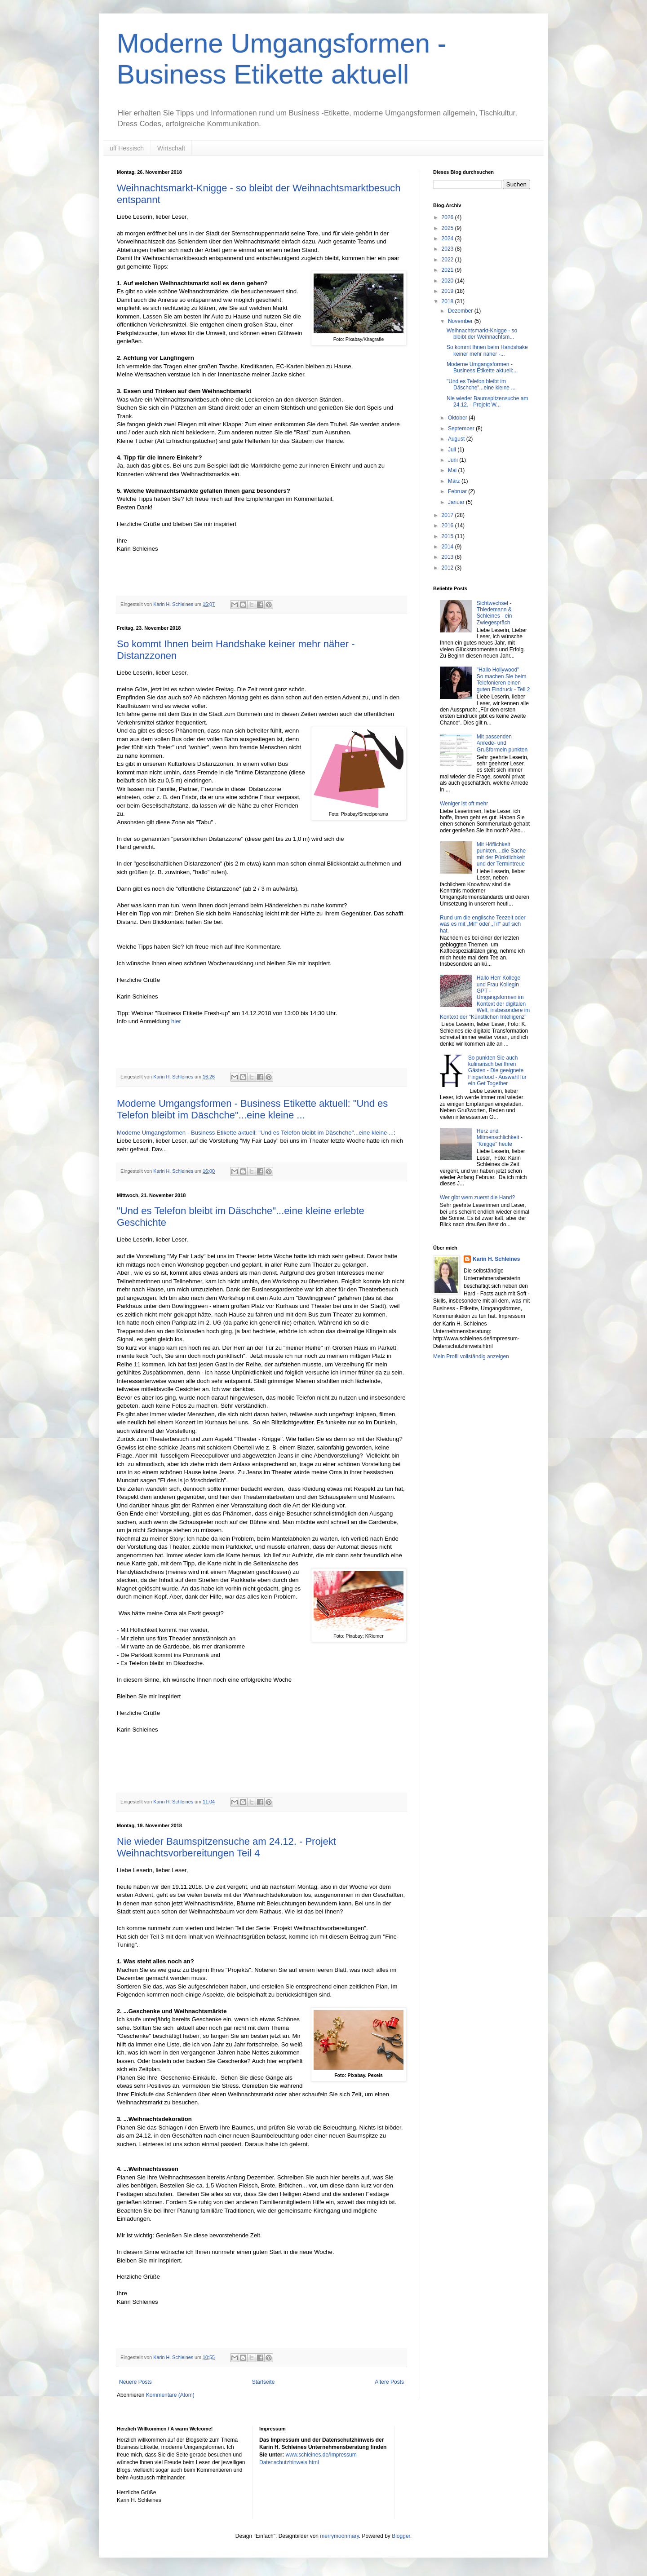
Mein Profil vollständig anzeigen (471, 1356)
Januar (457, 502)
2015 (448, 536)
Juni (453, 460)
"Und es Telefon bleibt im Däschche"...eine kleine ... (481, 384)
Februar (458, 491)
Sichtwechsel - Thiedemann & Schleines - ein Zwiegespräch (494, 613)
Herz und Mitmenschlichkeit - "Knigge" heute (500, 1137)
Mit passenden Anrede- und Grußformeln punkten (502, 743)
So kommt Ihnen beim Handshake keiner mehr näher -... (487, 350)
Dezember (461, 311)
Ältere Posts (389, 2382)
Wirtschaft (171, 148)
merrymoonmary (339, 2536)
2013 (448, 557)
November (461, 321)
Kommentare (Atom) (170, 2395)
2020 (448, 281)
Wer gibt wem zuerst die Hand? (477, 1197)
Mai (453, 470)
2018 (448, 301)
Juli (452, 449)
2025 (448, 228)
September (462, 428)
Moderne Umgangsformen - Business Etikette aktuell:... (482, 367)
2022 (448, 259)
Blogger (401, 2536)
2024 (448, 238)
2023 (448, 249)
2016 (448, 525)
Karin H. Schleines (496, 1259)
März (454, 481)
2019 (448, 291)
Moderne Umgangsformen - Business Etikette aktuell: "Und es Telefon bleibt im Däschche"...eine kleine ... (252, 1109)
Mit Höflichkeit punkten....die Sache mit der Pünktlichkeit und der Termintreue (501, 854)
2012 (448, 568)
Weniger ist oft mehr (464, 803)
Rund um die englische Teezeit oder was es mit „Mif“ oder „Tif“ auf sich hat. (483, 924)
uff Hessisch (127, 148)
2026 (448, 217)
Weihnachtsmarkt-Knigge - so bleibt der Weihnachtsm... (482, 333)
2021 (448, 270)
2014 (448, 546)
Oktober (458, 418)
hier (176, 1021)
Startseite (263, 2382)
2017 (448, 515)
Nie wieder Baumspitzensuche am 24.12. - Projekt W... (487, 401)
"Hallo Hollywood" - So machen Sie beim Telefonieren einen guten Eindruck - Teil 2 (503, 679)
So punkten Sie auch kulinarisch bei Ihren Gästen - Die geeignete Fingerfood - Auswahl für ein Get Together (497, 1071)
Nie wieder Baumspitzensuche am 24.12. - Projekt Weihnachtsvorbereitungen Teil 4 (226, 1847)
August (457, 439)
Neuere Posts (135, 2382)
